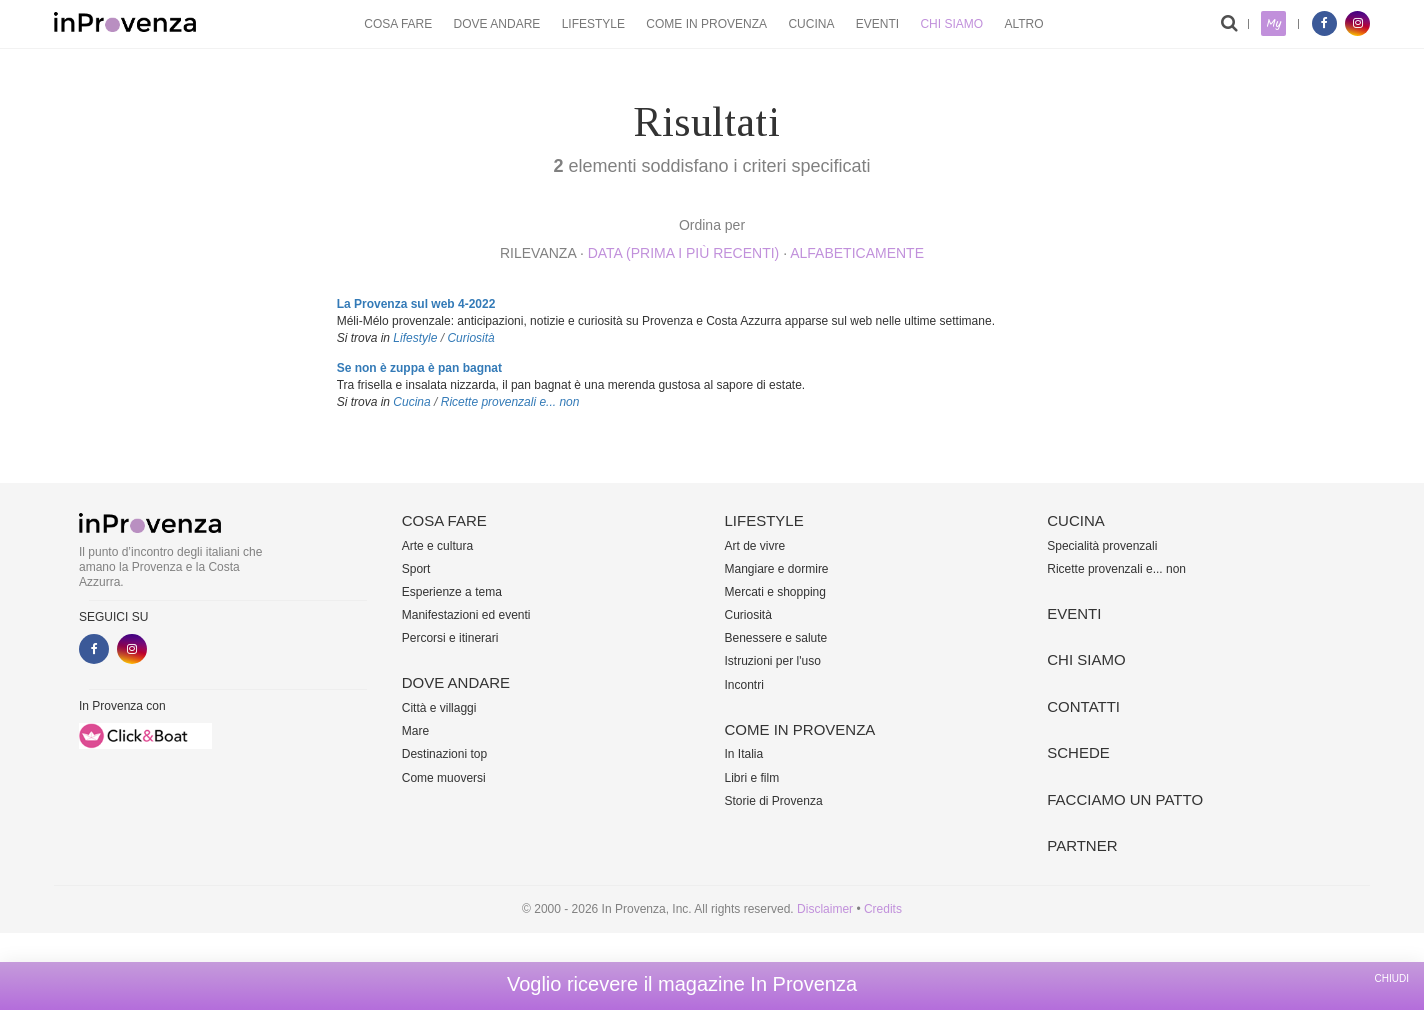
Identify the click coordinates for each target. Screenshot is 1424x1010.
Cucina (811, 24)
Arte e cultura (437, 546)
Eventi (877, 24)
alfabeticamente (857, 253)
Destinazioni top (444, 754)
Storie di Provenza (774, 801)
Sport (416, 569)
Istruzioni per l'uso (773, 661)
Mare (415, 731)
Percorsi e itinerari (450, 638)
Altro (1023, 24)
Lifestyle (593, 24)
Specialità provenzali (1102, 546)
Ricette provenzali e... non (510, 402)
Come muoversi (444, 778)
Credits (883, 909)
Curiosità (470, 338)
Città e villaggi (439, 708)
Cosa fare (398, 24)
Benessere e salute (776, 638)
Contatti (1083, 706)
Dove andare (497, 24)
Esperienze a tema (452, 592)
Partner (1082, 845)
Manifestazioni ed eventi (466, 615)
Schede (1078, 752)
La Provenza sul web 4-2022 (416, 304)
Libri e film (752, 778)
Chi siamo (951, 24)
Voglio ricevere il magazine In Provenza (682, 984)
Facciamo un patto (1125, 799)
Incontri (744, 685)
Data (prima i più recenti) (684, 253)
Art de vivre (755, 546)
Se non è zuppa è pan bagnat (419, 368)
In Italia (744, 754)
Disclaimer (825, 909)
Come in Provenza (706, 24)
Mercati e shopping (775, 592)
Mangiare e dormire (777, 569)
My (1273, 23)
